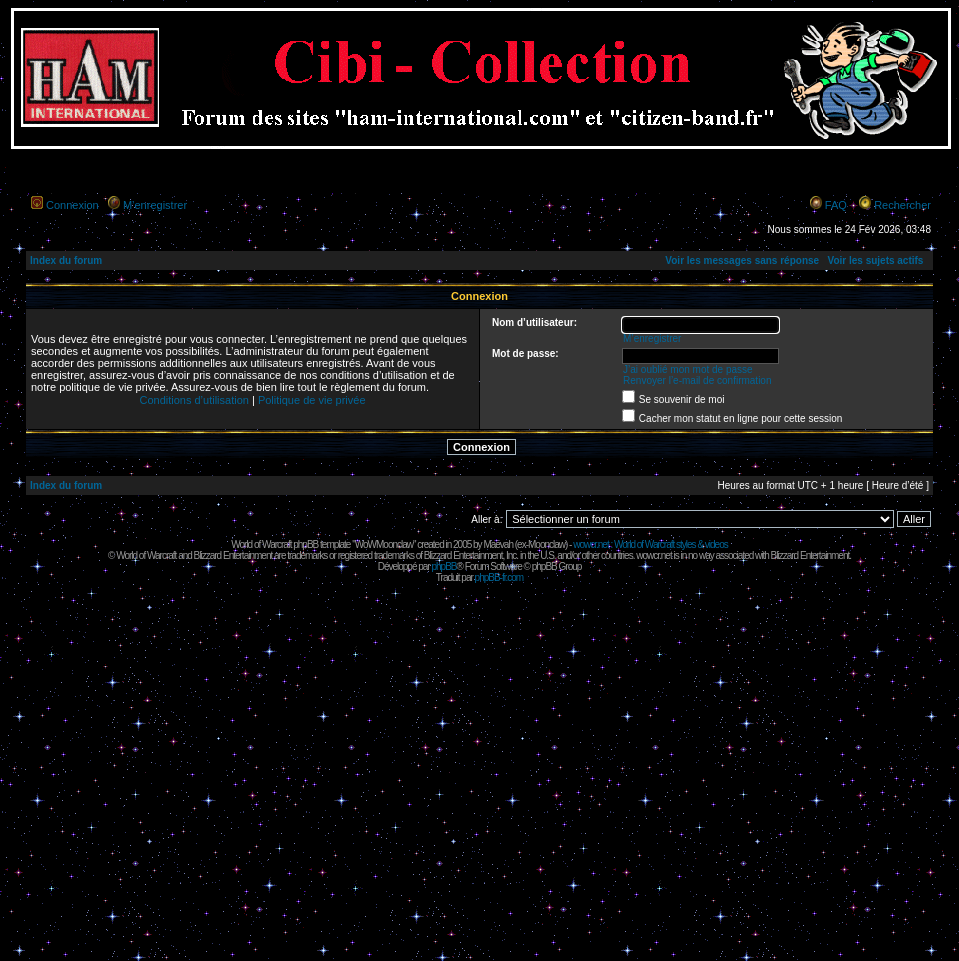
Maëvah (498, 544)
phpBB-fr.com (499, 577)
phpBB (443, 566)
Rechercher (902, 205)
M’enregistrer (155, 205)
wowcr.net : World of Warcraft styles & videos (650, 544)
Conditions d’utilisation (193, 400)
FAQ (836, 205)
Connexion (72, 205)
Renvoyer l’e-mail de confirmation (697, 380)
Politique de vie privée (312, 400)
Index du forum (66, 260)
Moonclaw (546, 544)
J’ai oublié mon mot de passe (688, 369)
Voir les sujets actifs (875, 260)
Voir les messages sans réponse (742, 260)
